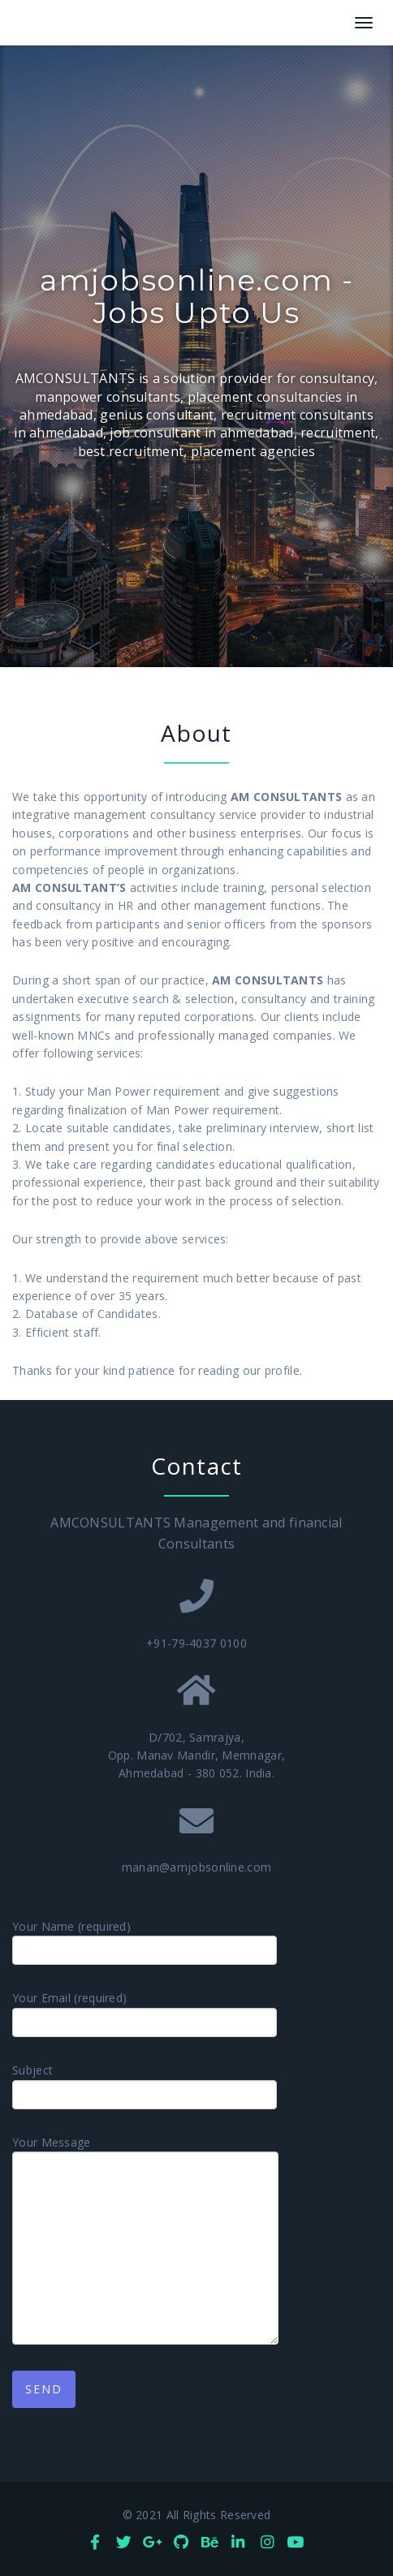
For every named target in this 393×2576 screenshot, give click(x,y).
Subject (144, 2085)
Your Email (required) (144, 2013)
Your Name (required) (144, 1942)
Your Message (145, 2239)
